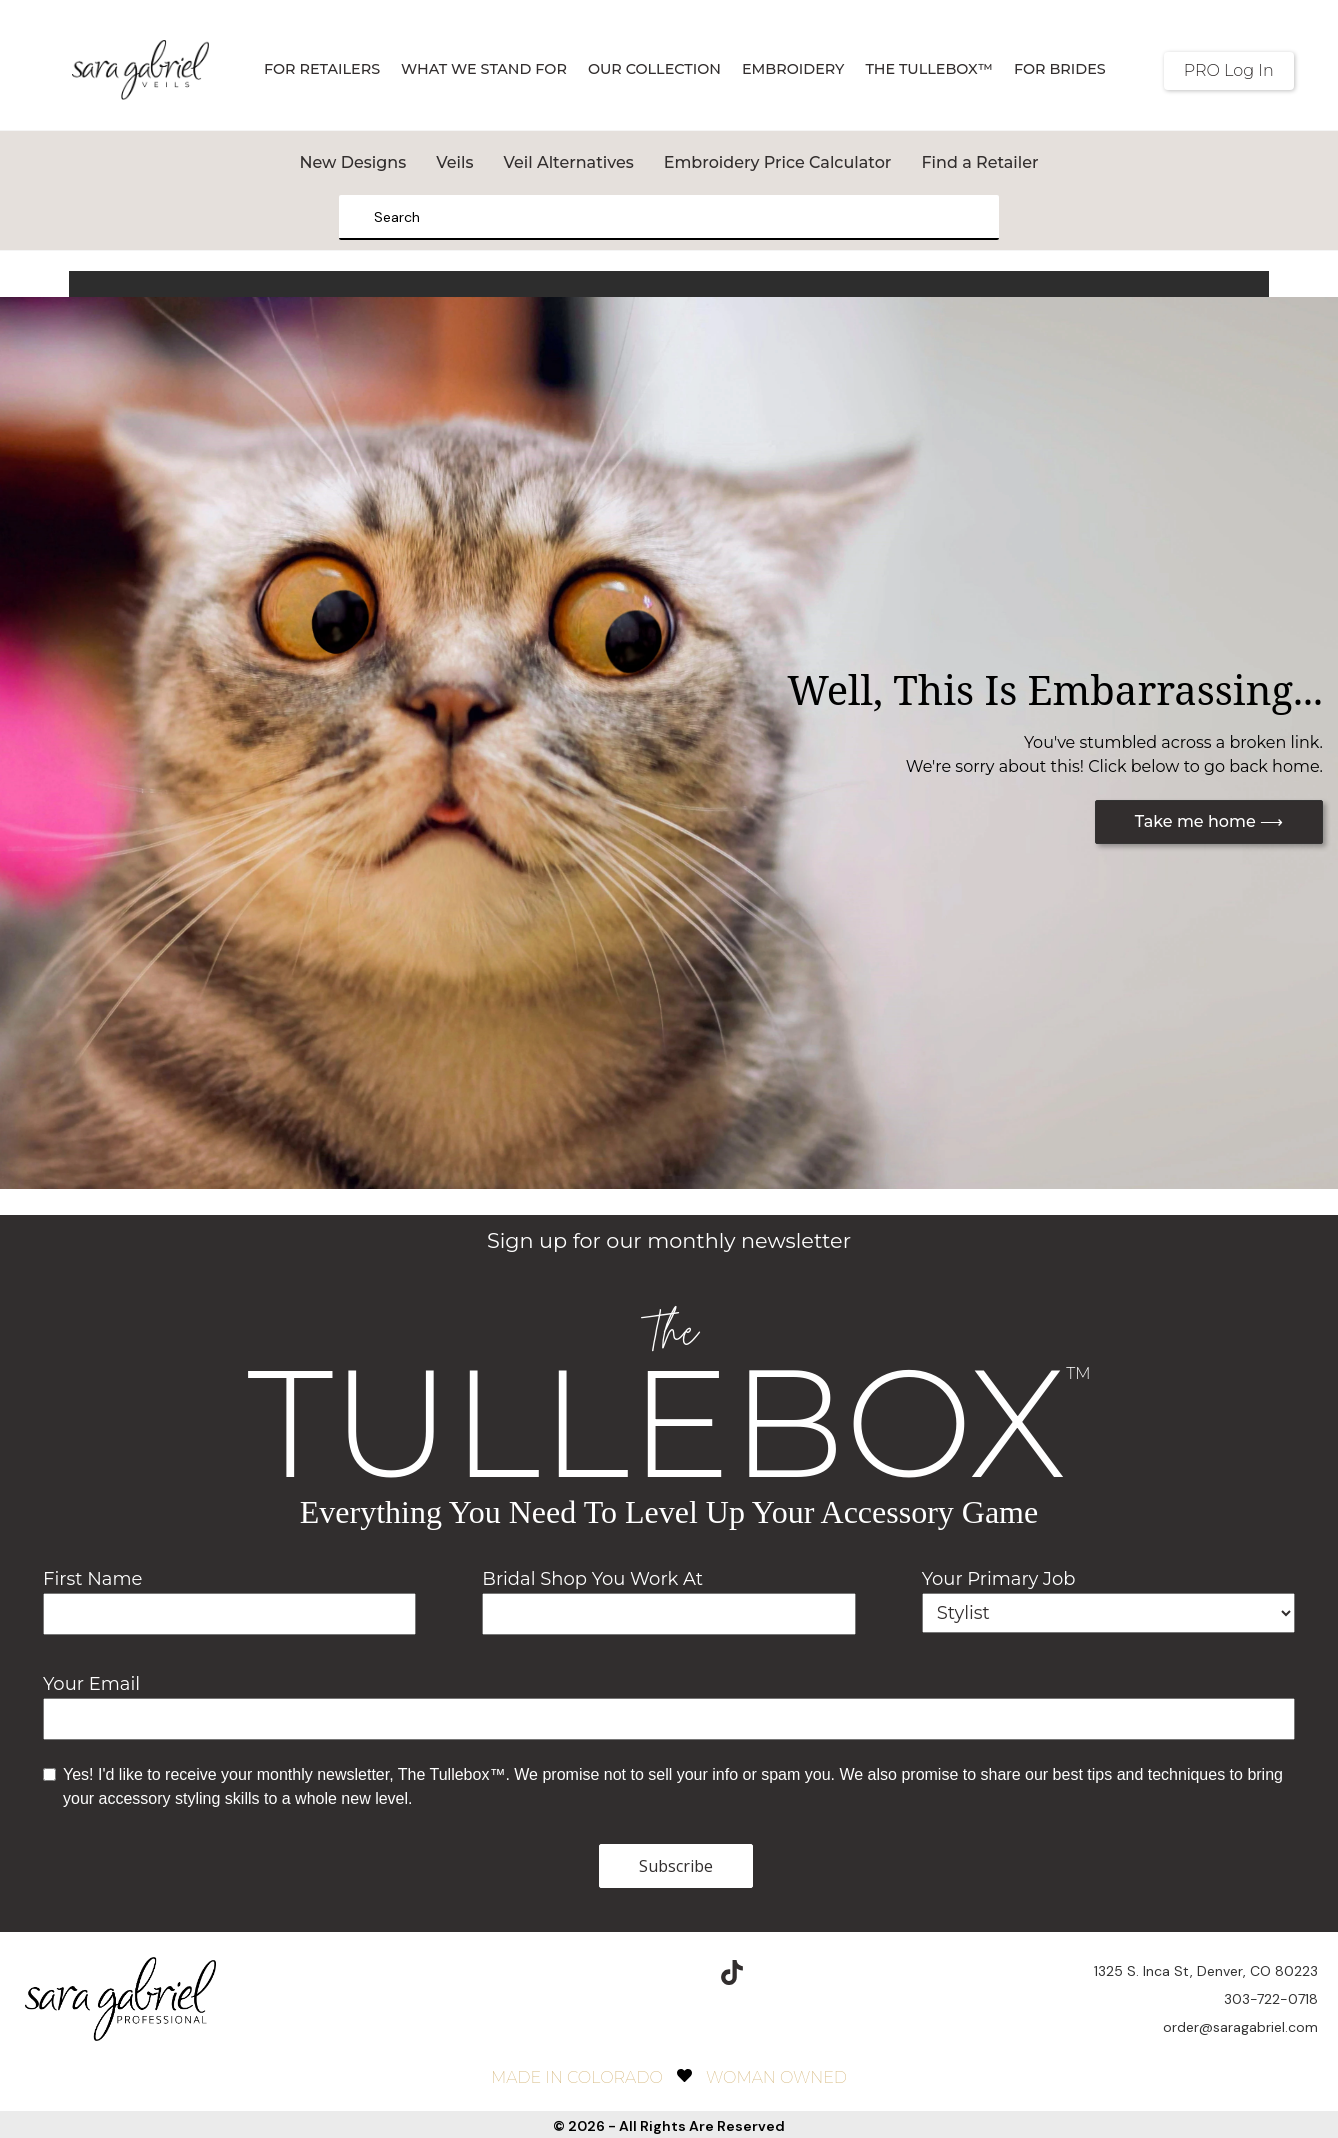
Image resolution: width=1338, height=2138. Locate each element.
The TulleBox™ (929, 69)
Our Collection (654, 69)
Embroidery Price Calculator (778, 162)
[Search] (361, 217)
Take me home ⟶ (1209, 821)
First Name (92, 1579)
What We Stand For (484, 69)
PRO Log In (1229, 70)
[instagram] (638, 1968)
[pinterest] (685, 1968)
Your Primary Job (999, 1579)
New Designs (352, 162)
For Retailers (322, 69)
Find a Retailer (979, 162)
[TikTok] (732, 1968)
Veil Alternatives (568, 162)
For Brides (1060, 69)
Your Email (91, 1684)
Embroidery (793, 69)
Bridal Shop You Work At (592, 1579)
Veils (454, 162)
